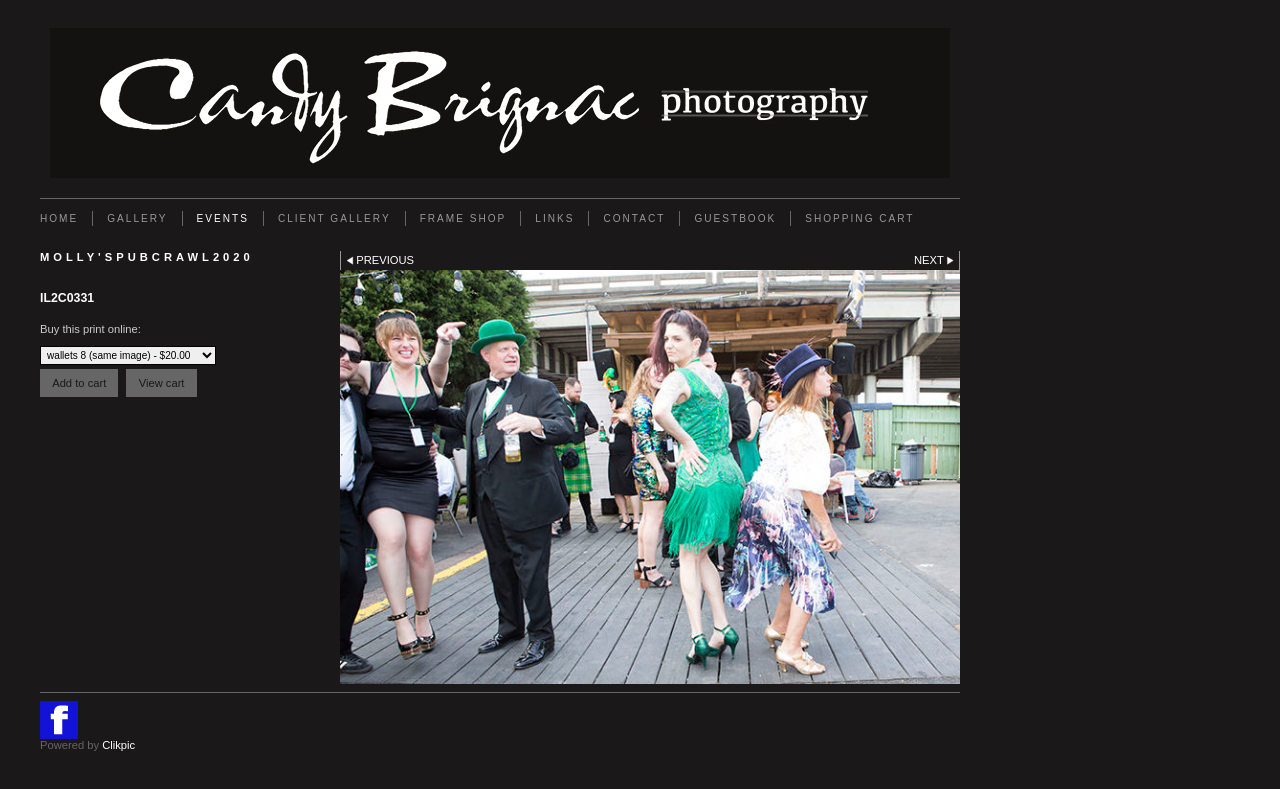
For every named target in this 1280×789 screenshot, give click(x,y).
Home (59, 218)
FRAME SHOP (463, 218)
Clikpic (118, 745)
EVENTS (223, 218)
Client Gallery (334, 218)
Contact (634, 218)
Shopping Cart (859, 218)
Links (554, 218)
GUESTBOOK (735, 218)
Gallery (137, 218)
